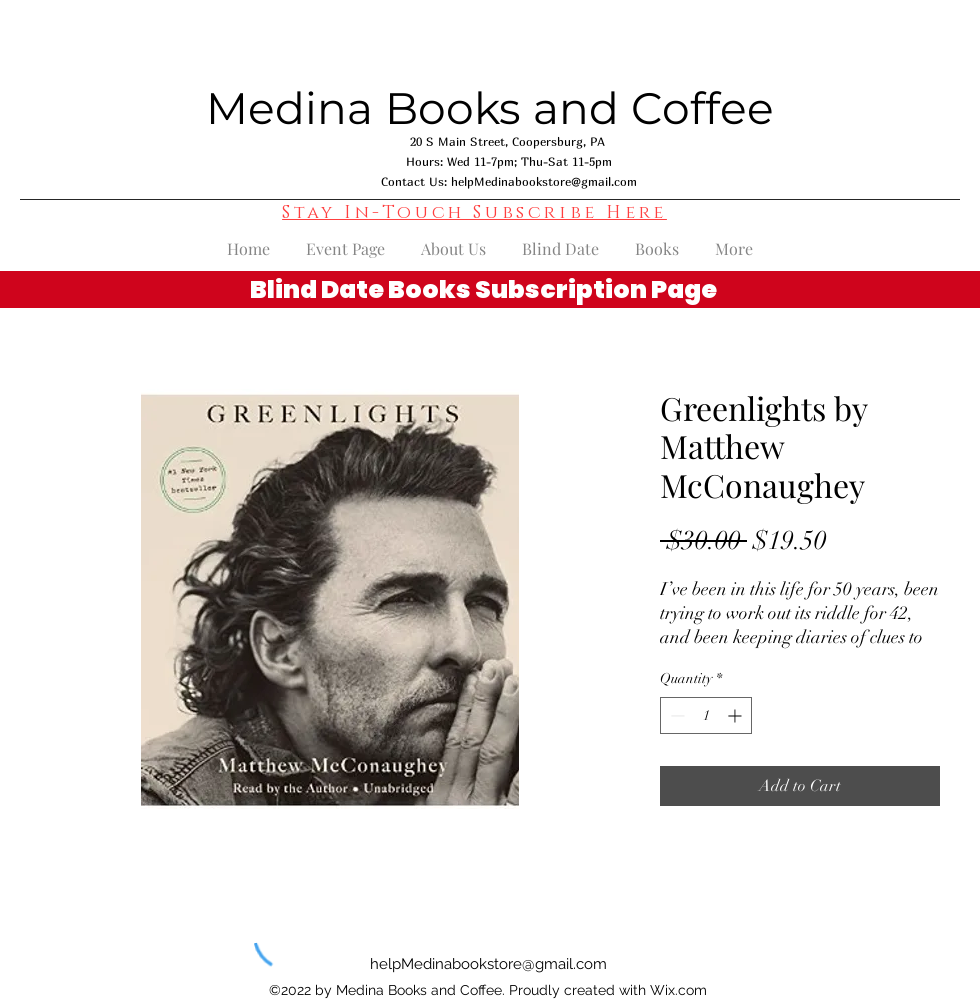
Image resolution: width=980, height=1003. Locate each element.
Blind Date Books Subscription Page (483, 289)
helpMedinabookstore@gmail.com (544, 181)
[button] (474, 213)
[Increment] (736, 715)
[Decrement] (675, 715)
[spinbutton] (706, 715)
